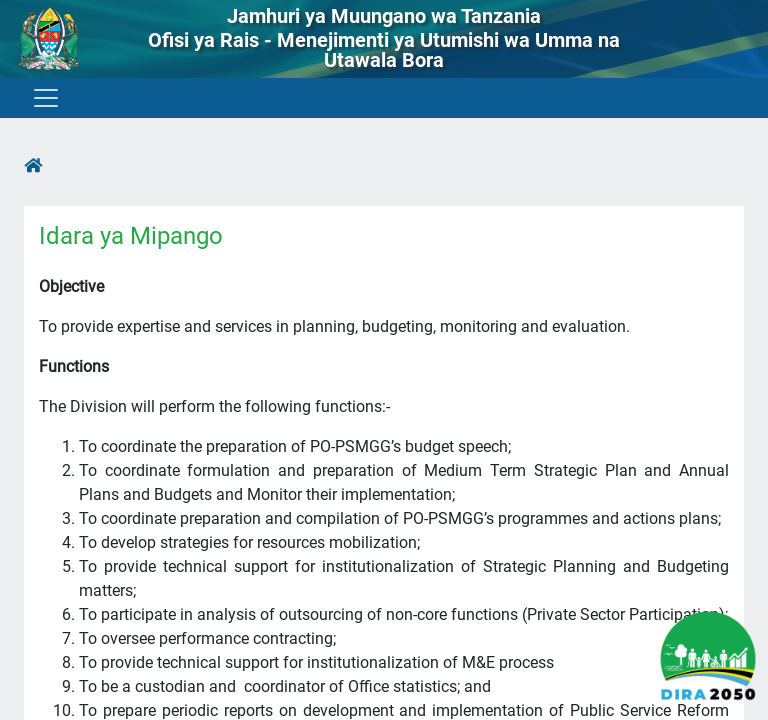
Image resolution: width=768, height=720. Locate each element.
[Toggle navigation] (44, 98)
